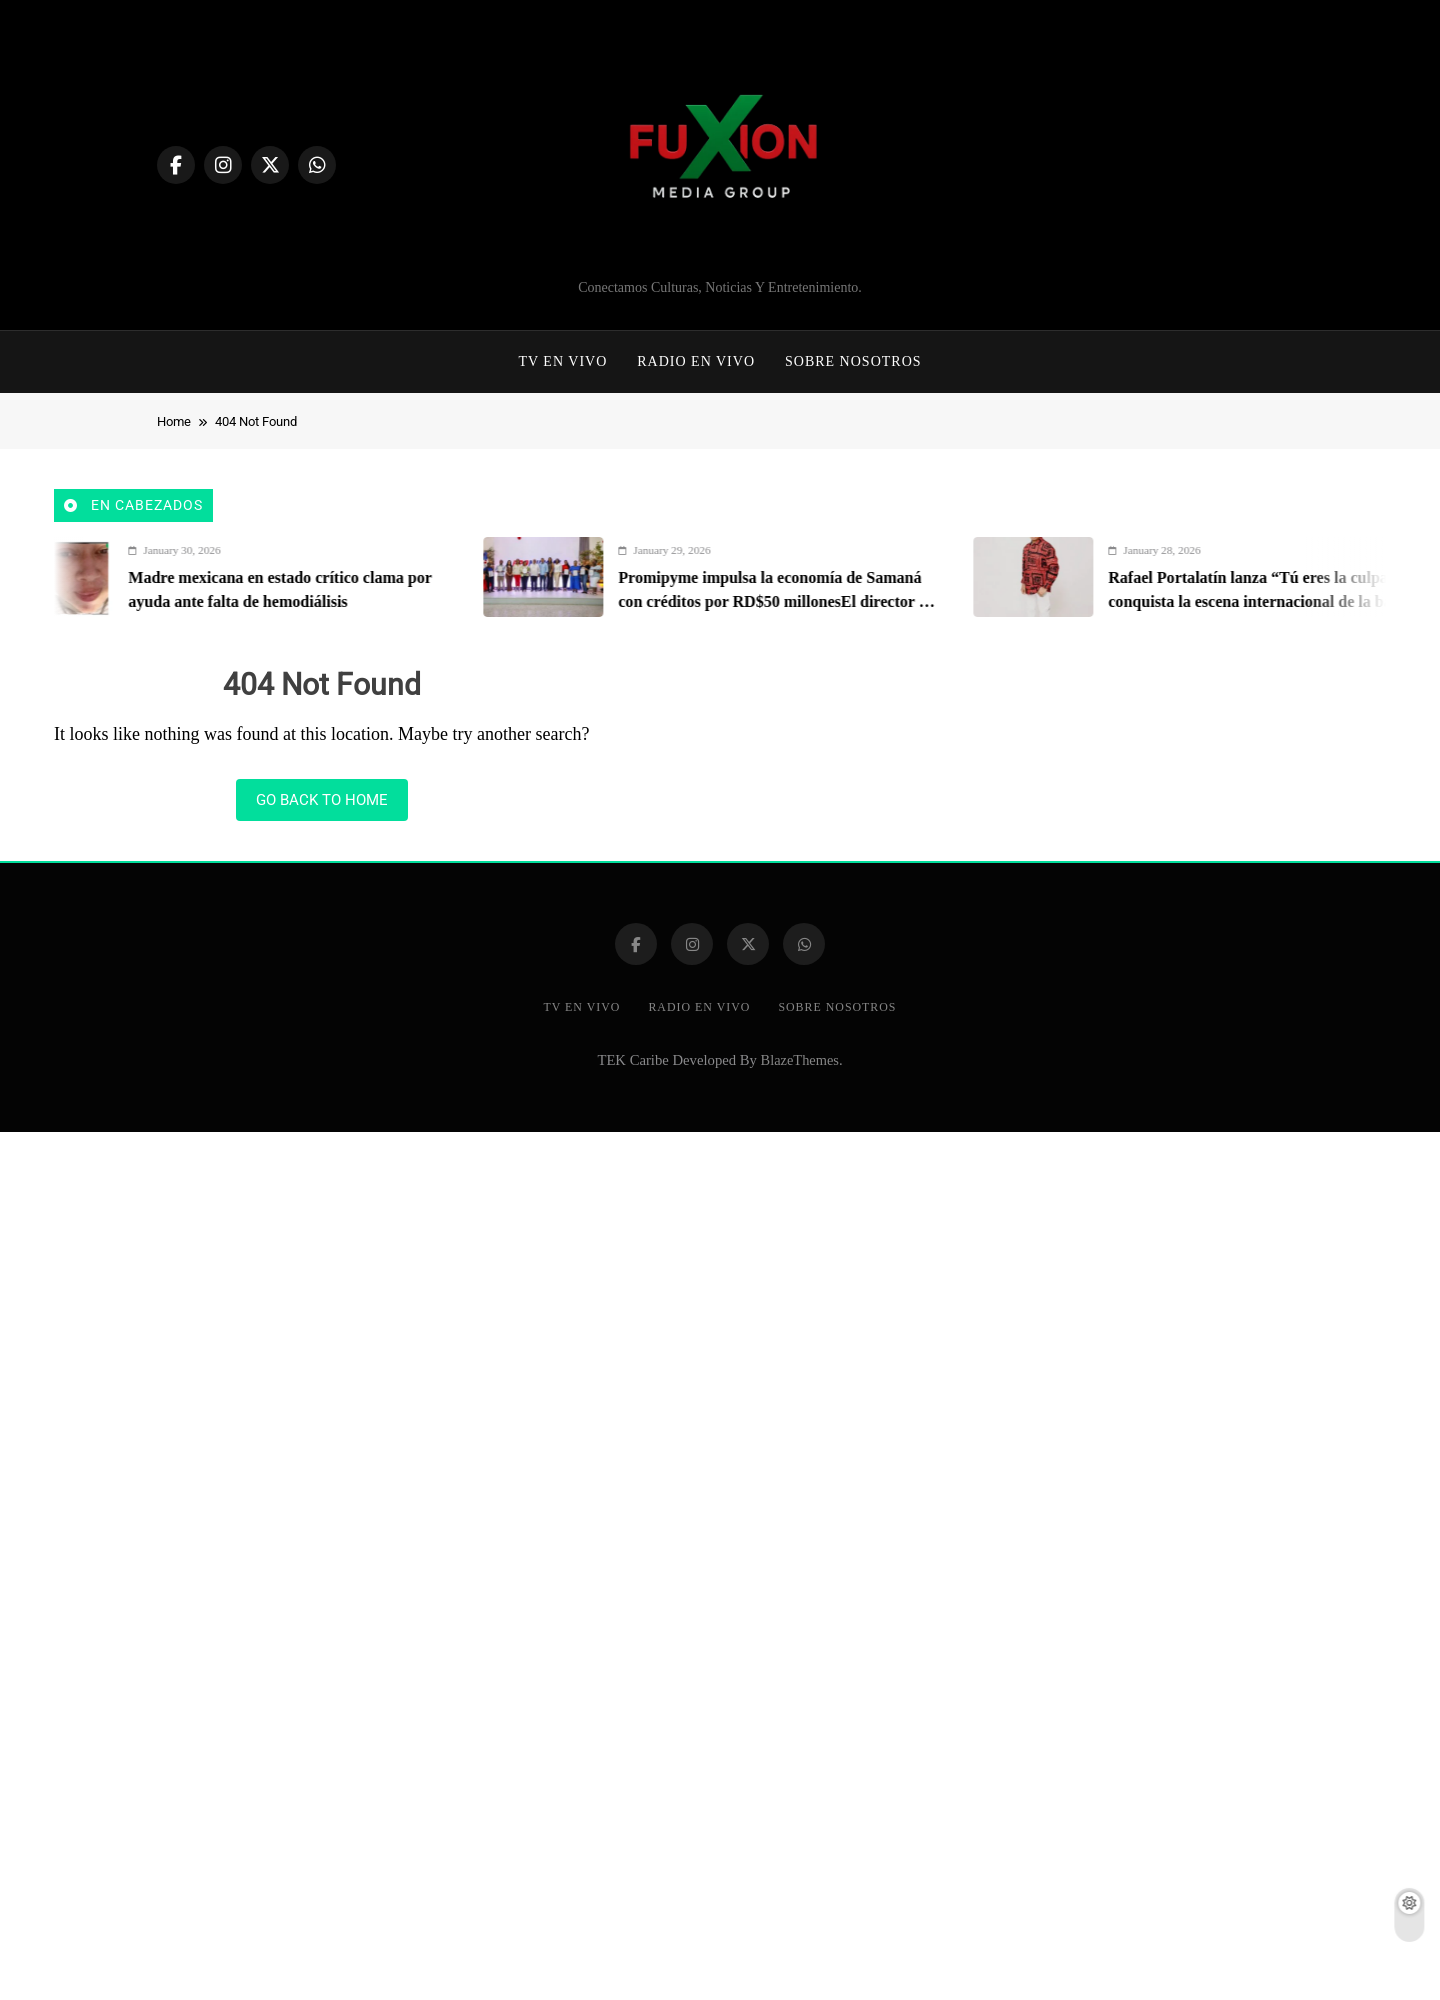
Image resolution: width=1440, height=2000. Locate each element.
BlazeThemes (800, 1060)
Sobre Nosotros (853, 361)
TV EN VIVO (562, 361)
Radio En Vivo (696, 361)
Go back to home (322, 800)
